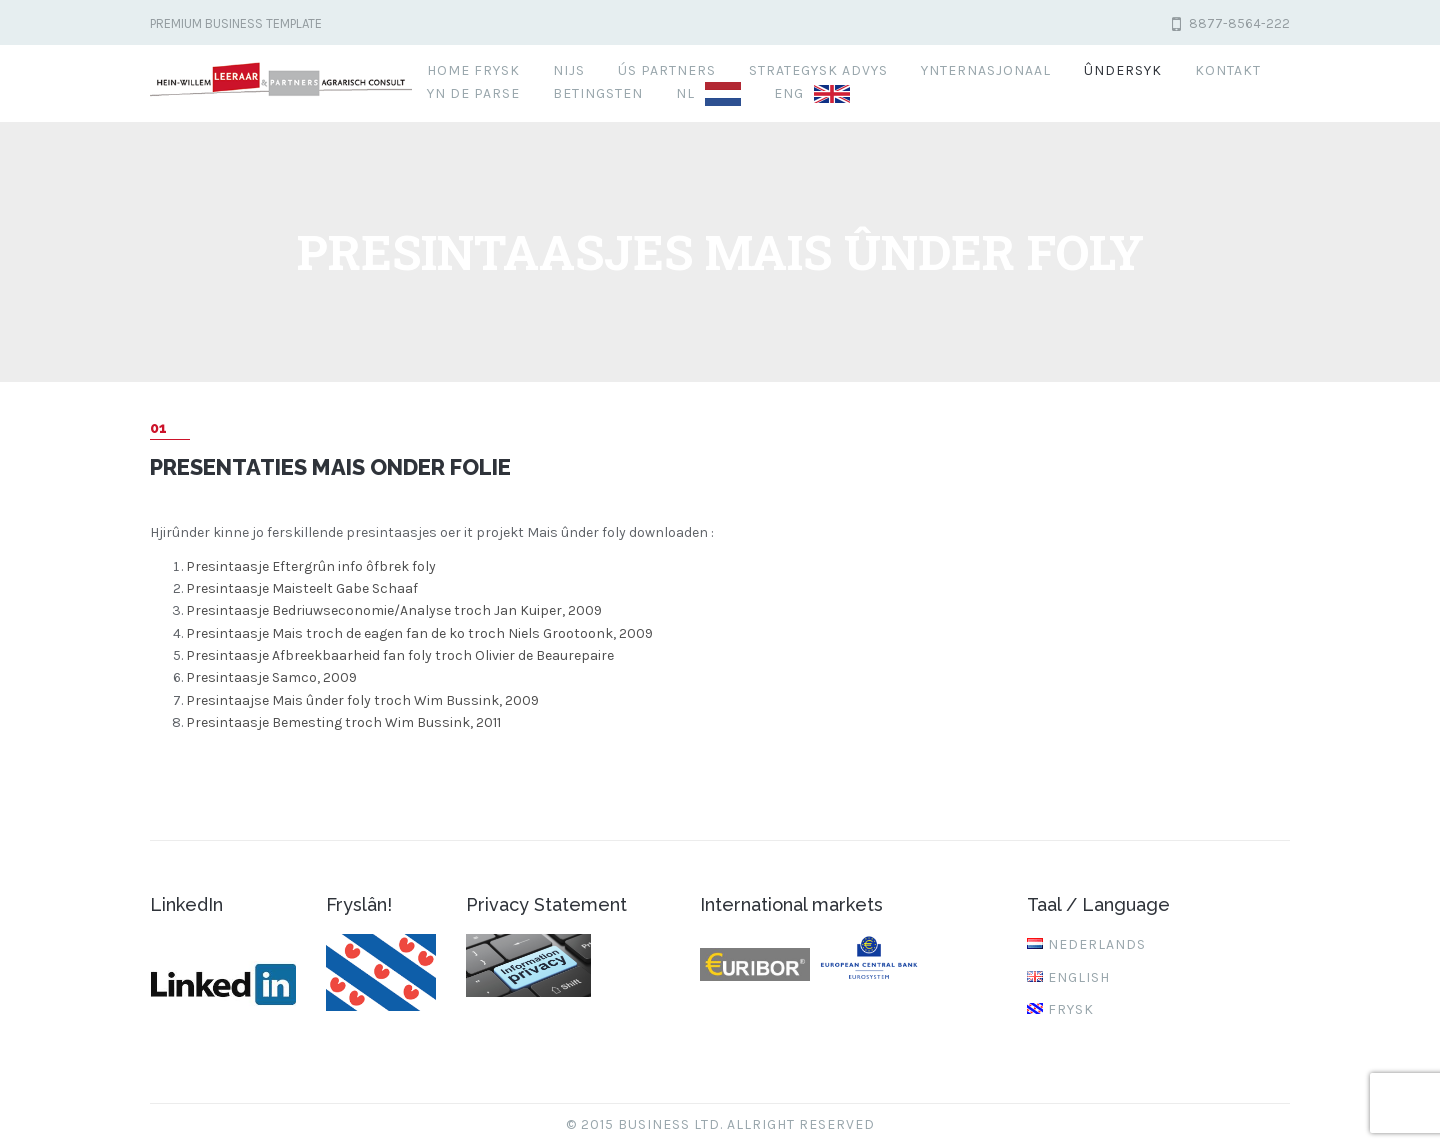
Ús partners (667, 70)
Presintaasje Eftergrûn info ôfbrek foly (311, 566)
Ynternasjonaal (986, 70)
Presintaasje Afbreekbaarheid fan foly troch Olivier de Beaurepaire (400, 655)
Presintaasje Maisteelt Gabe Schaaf (302, 588)
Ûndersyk (1123, 70)
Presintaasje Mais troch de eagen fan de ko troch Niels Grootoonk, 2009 (419, 633)
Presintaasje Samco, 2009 (271, 677)
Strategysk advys (818, 70)
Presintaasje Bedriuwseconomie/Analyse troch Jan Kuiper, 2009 (394, 610)
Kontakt (1228, 70)
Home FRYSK (473, 70)
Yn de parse (473, 93)
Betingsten (598, 93)
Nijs (569, 70)
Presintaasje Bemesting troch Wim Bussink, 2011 (343, 722)
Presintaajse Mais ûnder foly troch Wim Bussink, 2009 (362, 700)
